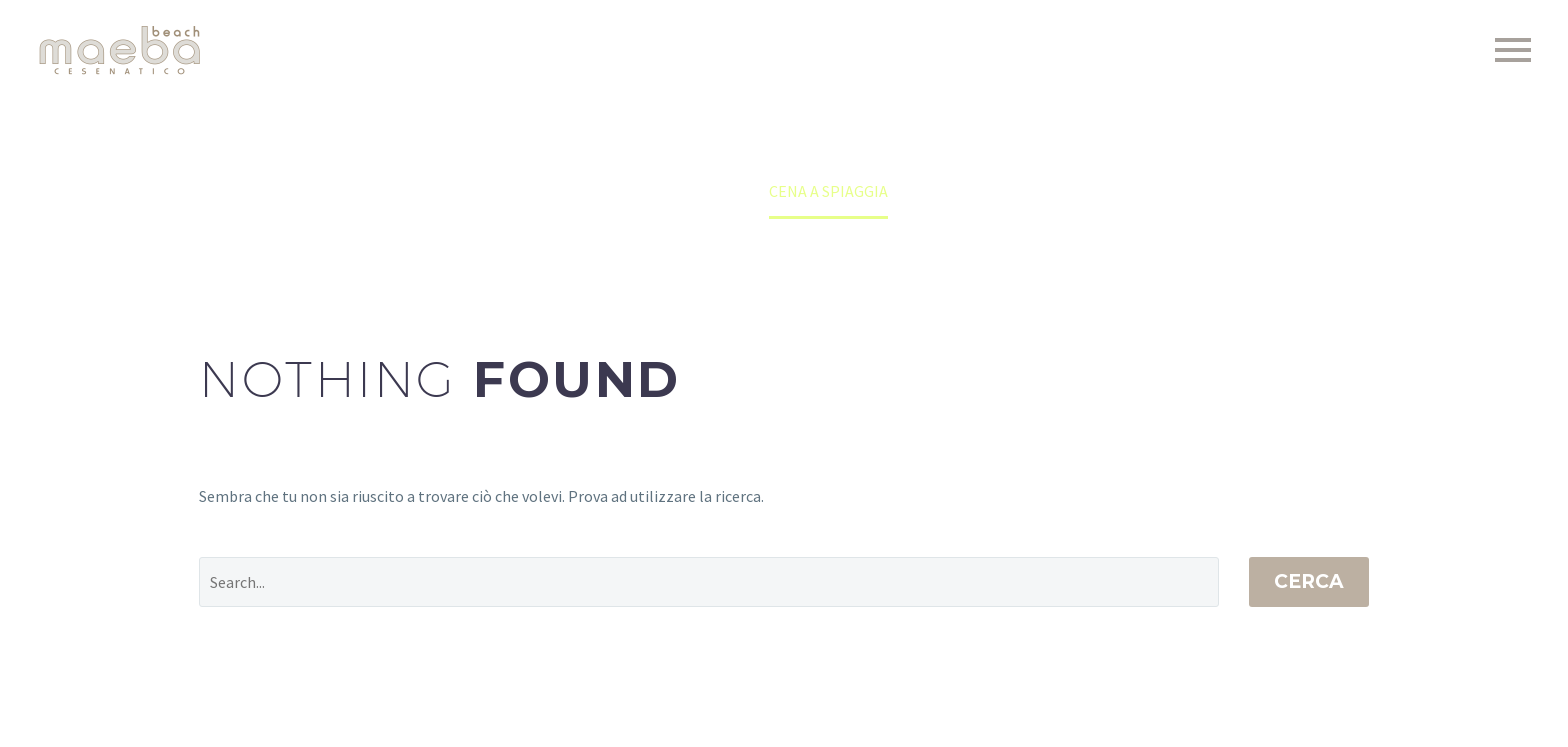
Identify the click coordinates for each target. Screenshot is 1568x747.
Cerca (1309, 581)
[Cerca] (709, 582)
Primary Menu (1513, 50)
